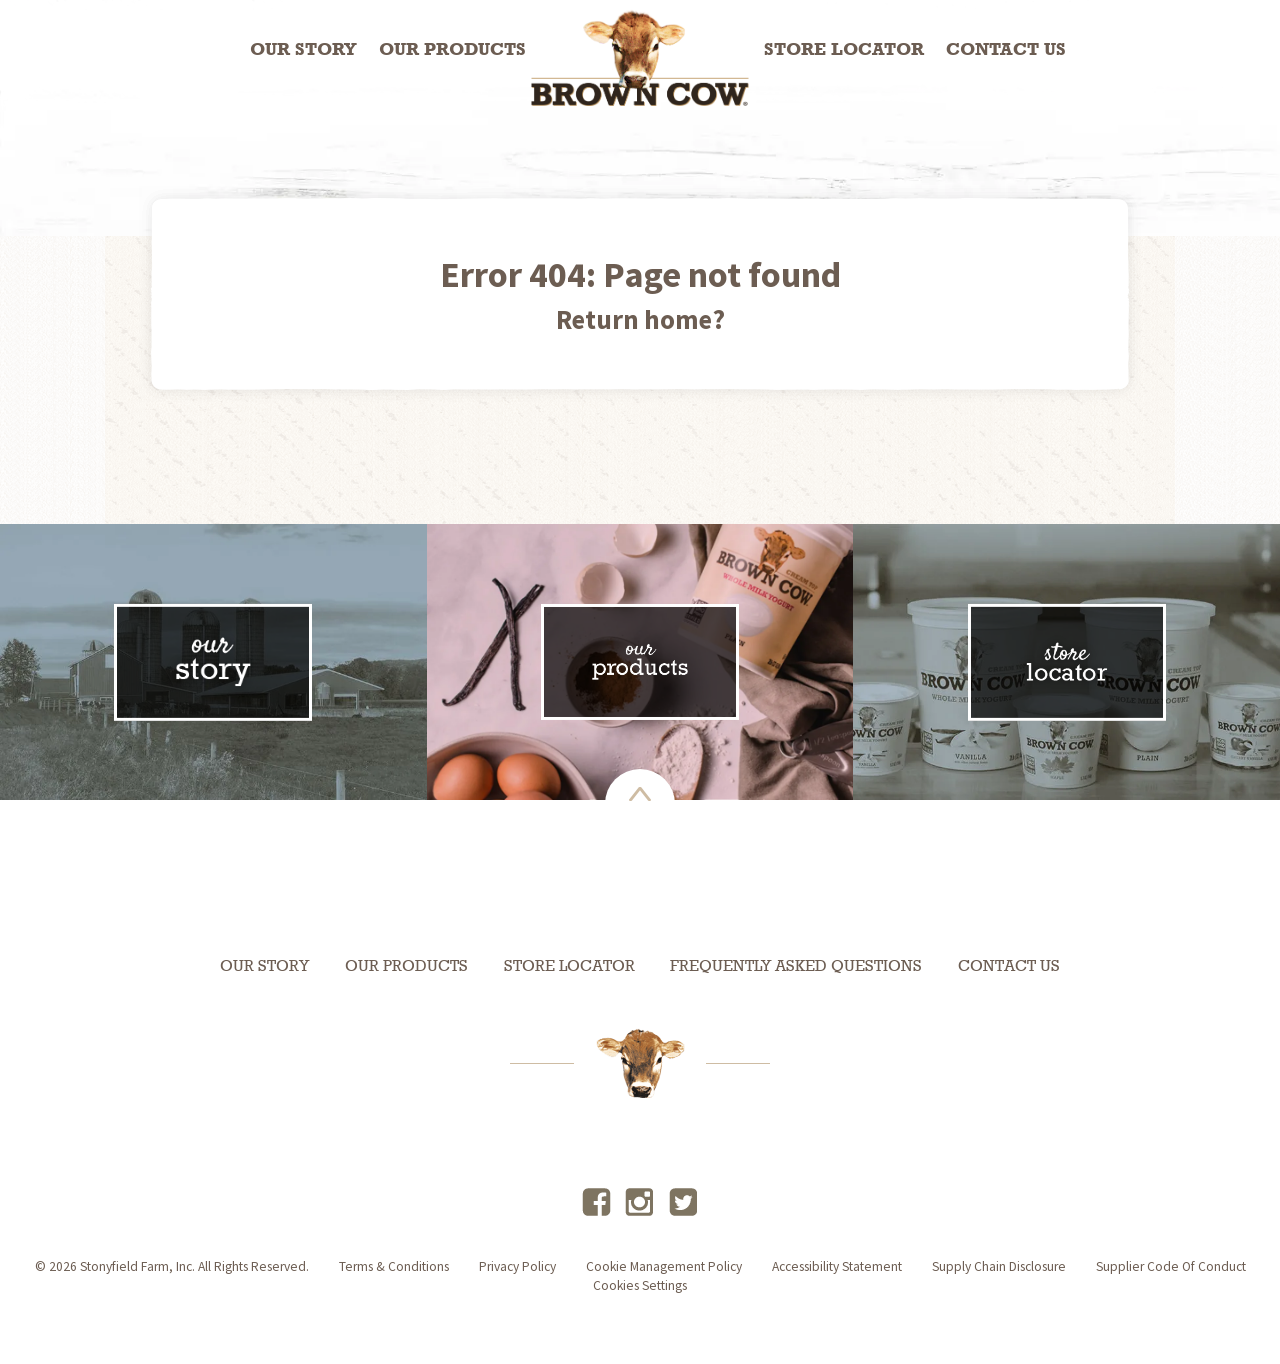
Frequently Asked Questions (796, 967)
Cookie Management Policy (664, 1266)
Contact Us (1006, 50)
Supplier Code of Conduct (1171, 1266)
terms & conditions (394, 1266)
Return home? (640, 319)
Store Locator (844, 50)
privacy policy (517, 1266)
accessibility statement (837, 1266)
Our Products (452, 50)
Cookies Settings (640, 1285)
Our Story (303, 50)
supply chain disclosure (999, 1266)
